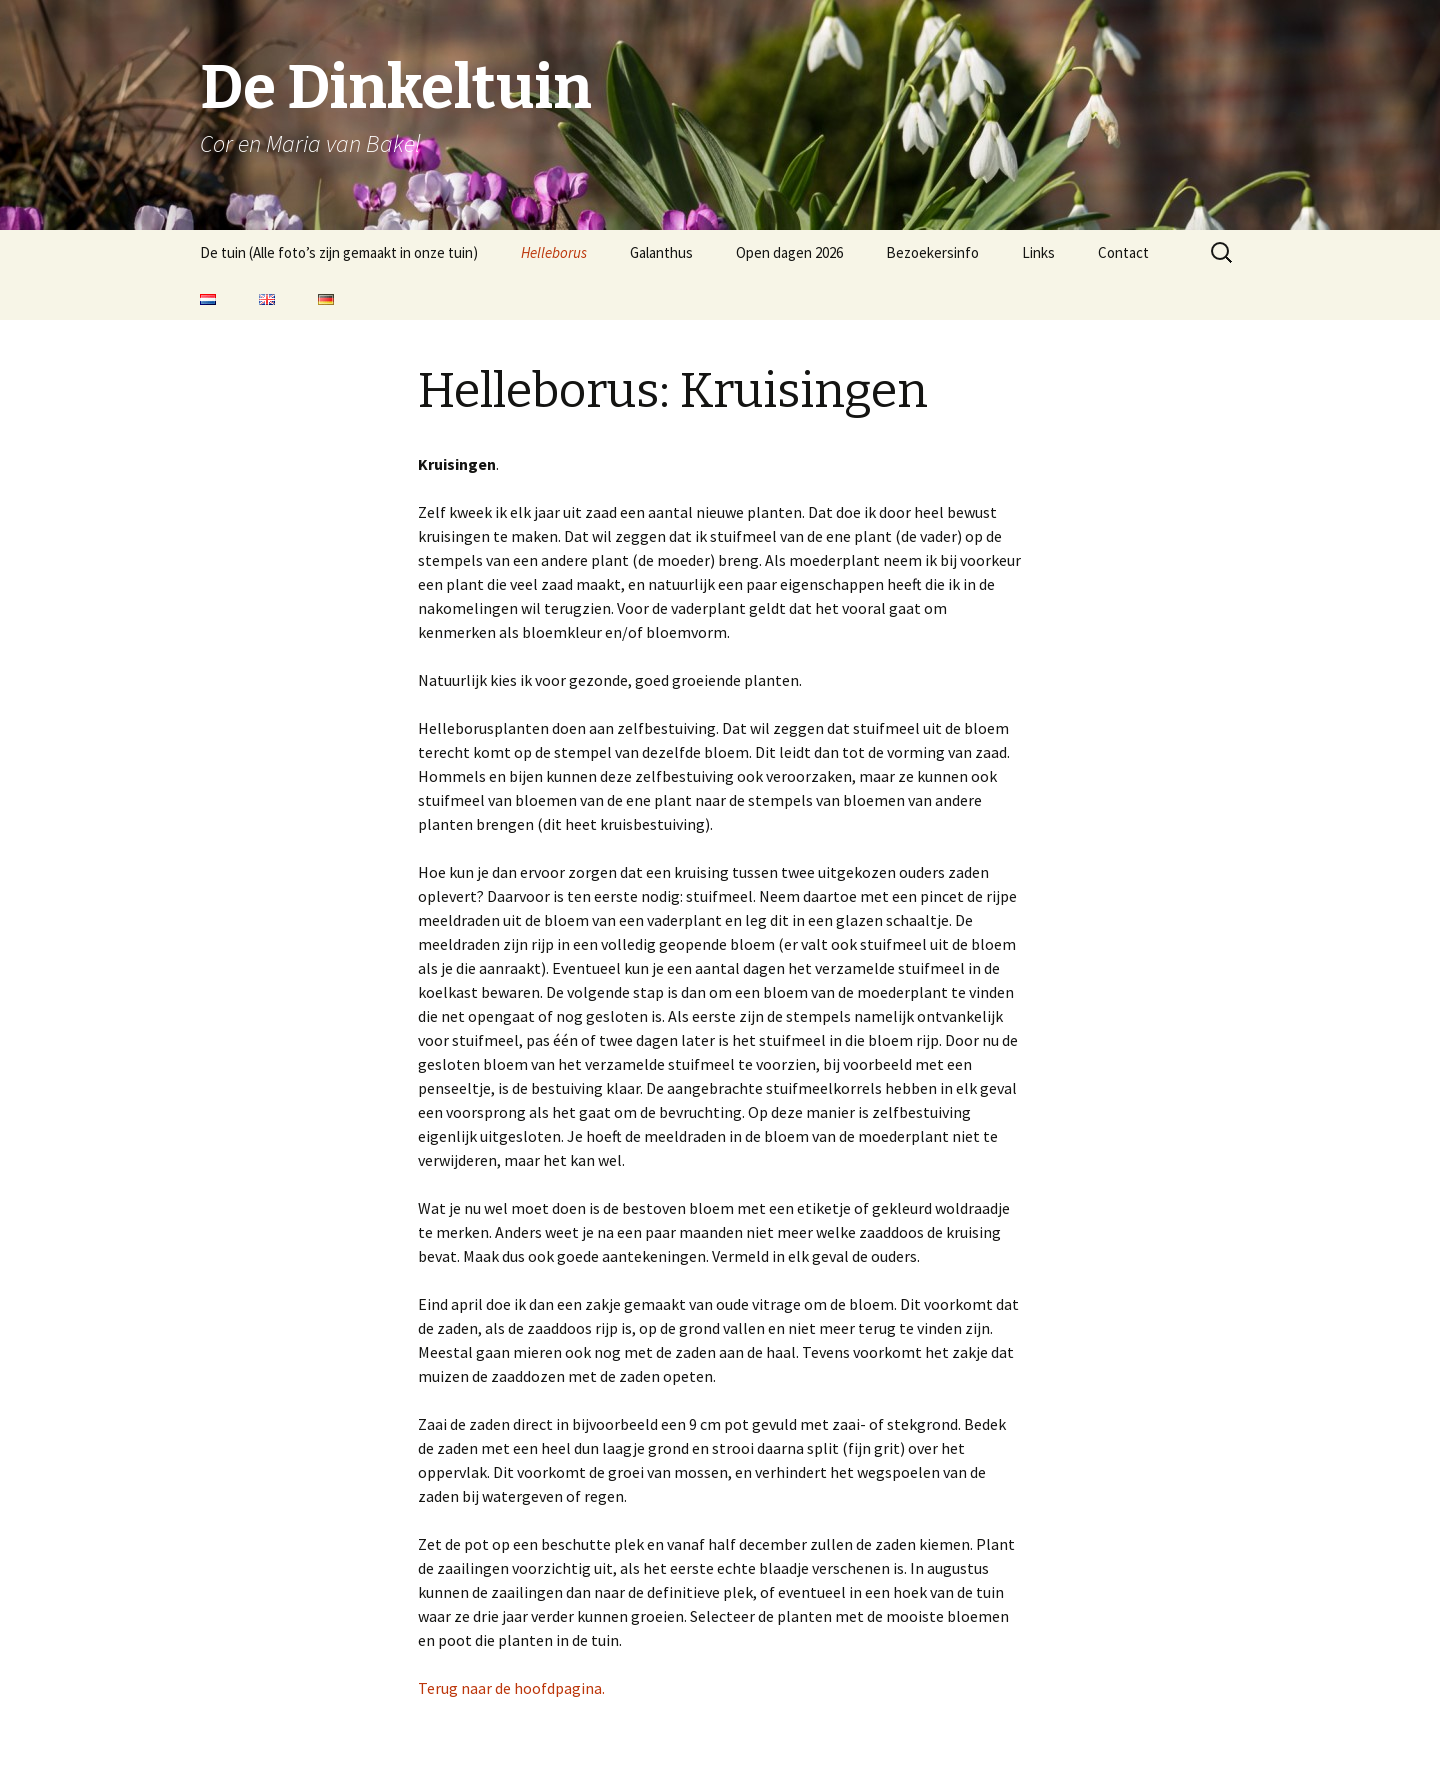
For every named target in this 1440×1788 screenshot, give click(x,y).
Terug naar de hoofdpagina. (511, 1688)
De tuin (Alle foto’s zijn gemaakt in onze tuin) (339, 252)
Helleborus (554, 252)
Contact (1123, 252)
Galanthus (661, 252)
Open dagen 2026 (789, 252)
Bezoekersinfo (932, 252)
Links (1038, 252)
